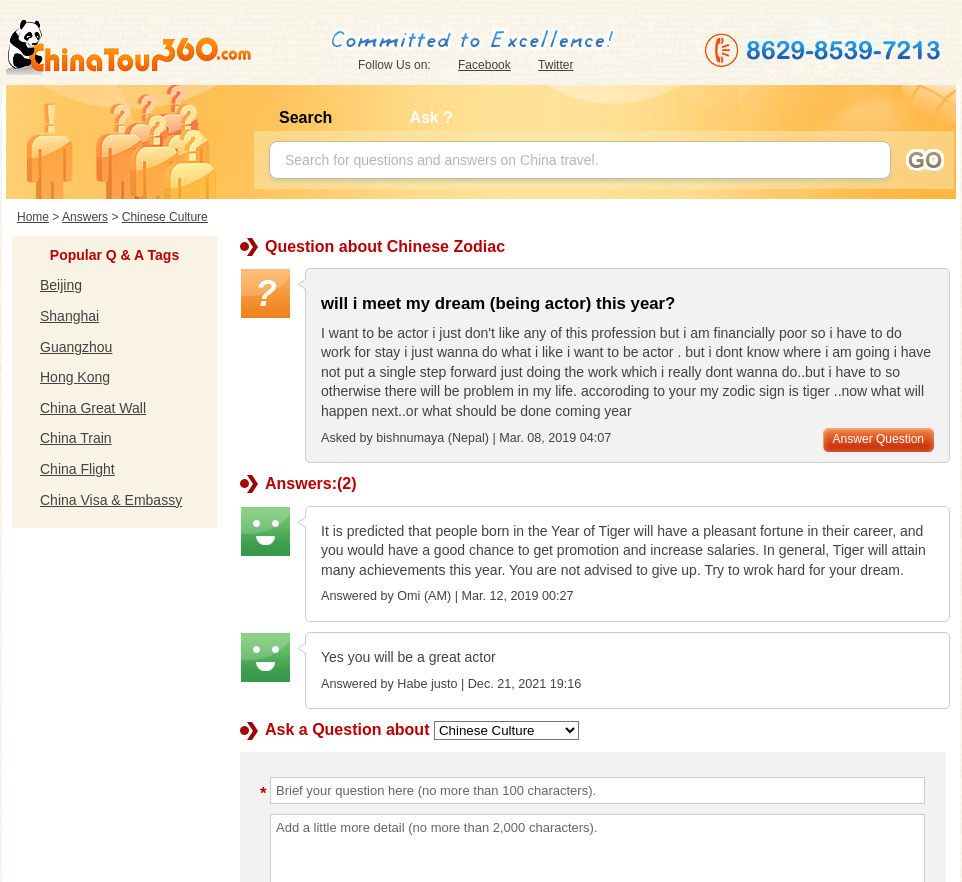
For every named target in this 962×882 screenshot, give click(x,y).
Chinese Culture (165, 217)
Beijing (61, 285)
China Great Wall (93, 408)
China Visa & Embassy (111, 500)
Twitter (555, 65)
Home (33, 217)
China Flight (77, 469)
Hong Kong (75, 377)
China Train (76, 438)
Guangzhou (76, 347)
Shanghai (69, 316)
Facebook (484, 65)
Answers (85, 217)
